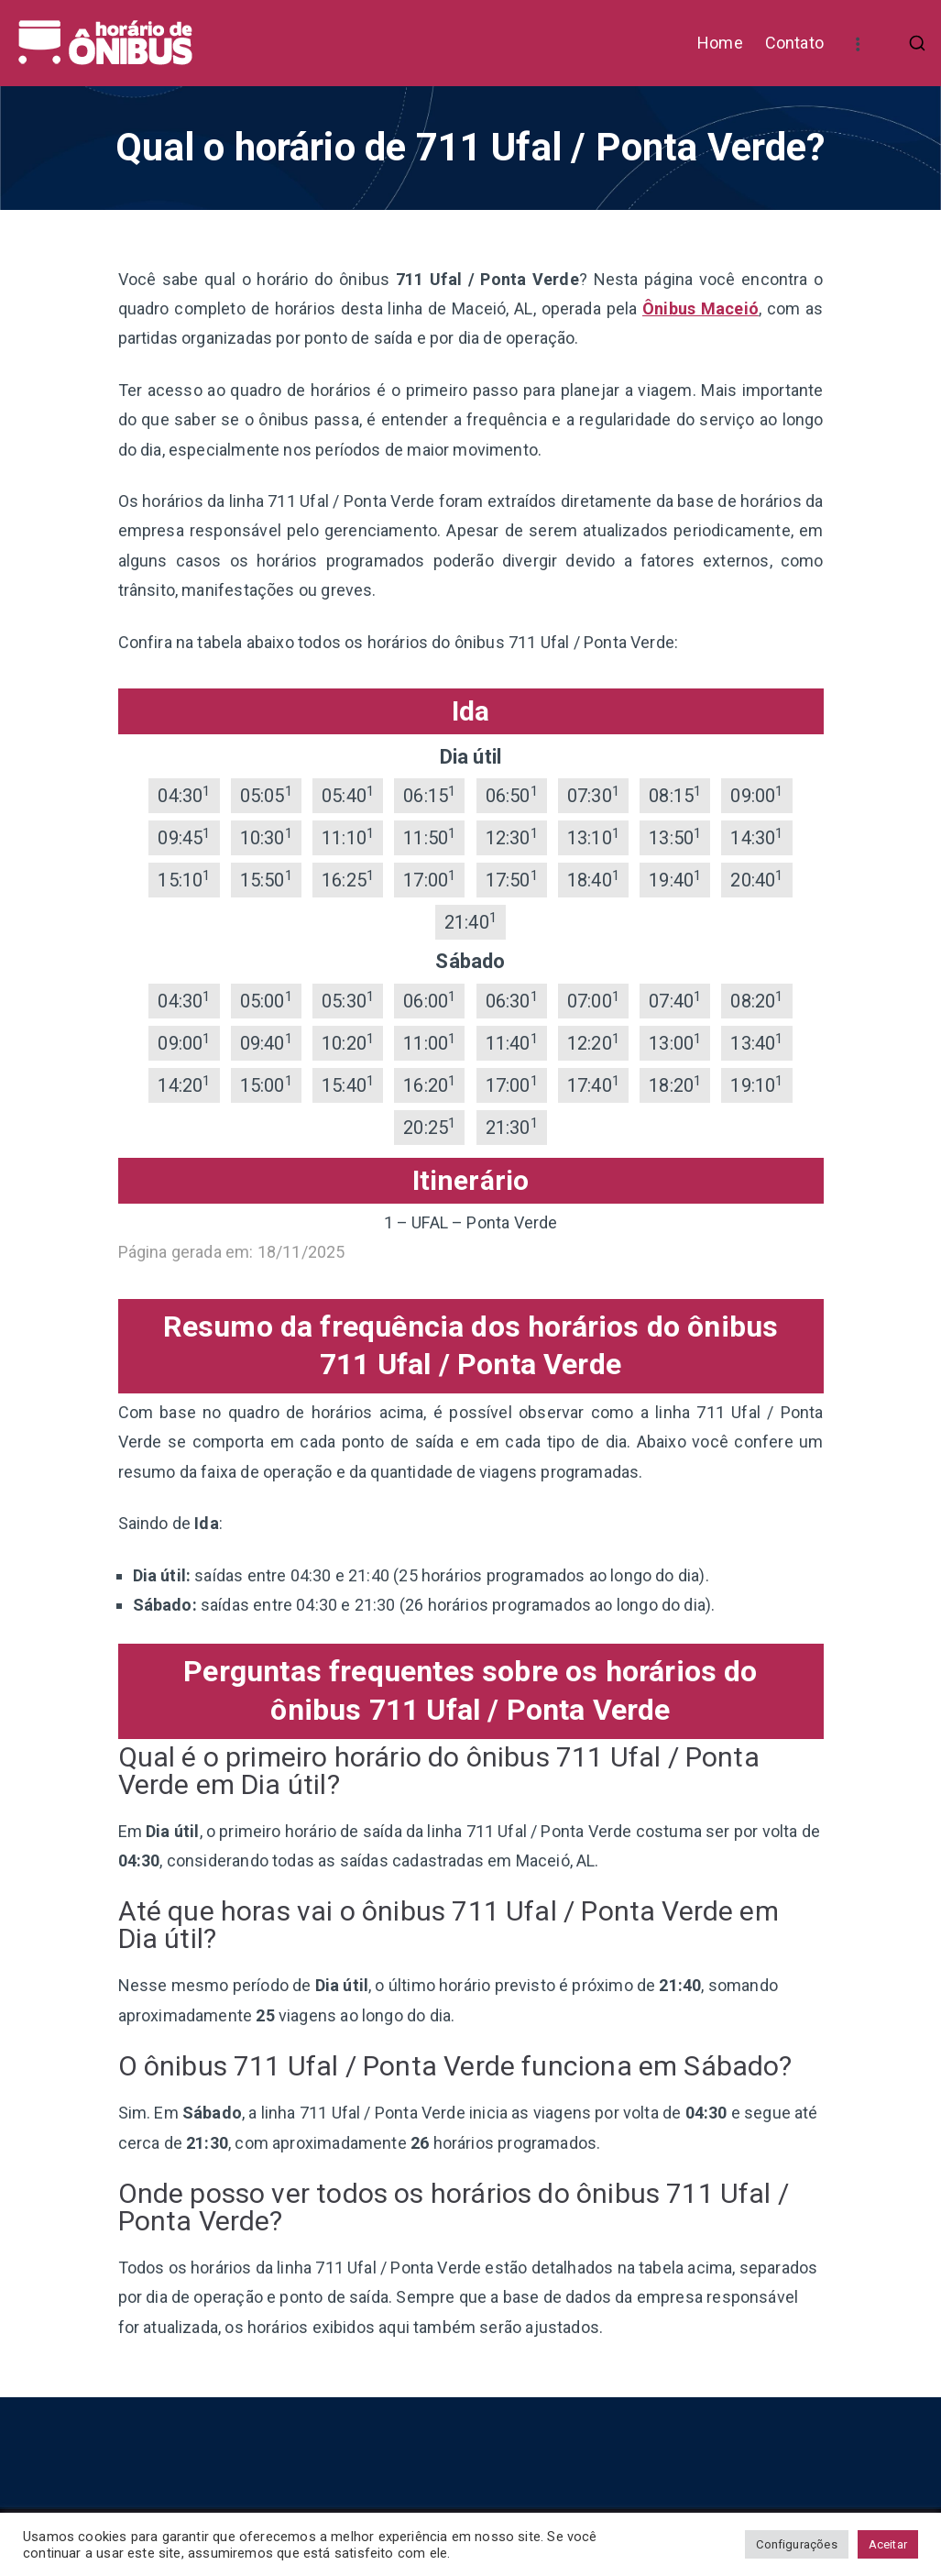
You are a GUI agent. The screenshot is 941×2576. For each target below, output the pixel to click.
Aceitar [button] (888, 2544)
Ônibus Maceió (700, 308)
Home (720, 42)
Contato (794, 42)
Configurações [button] (796, 2544)
